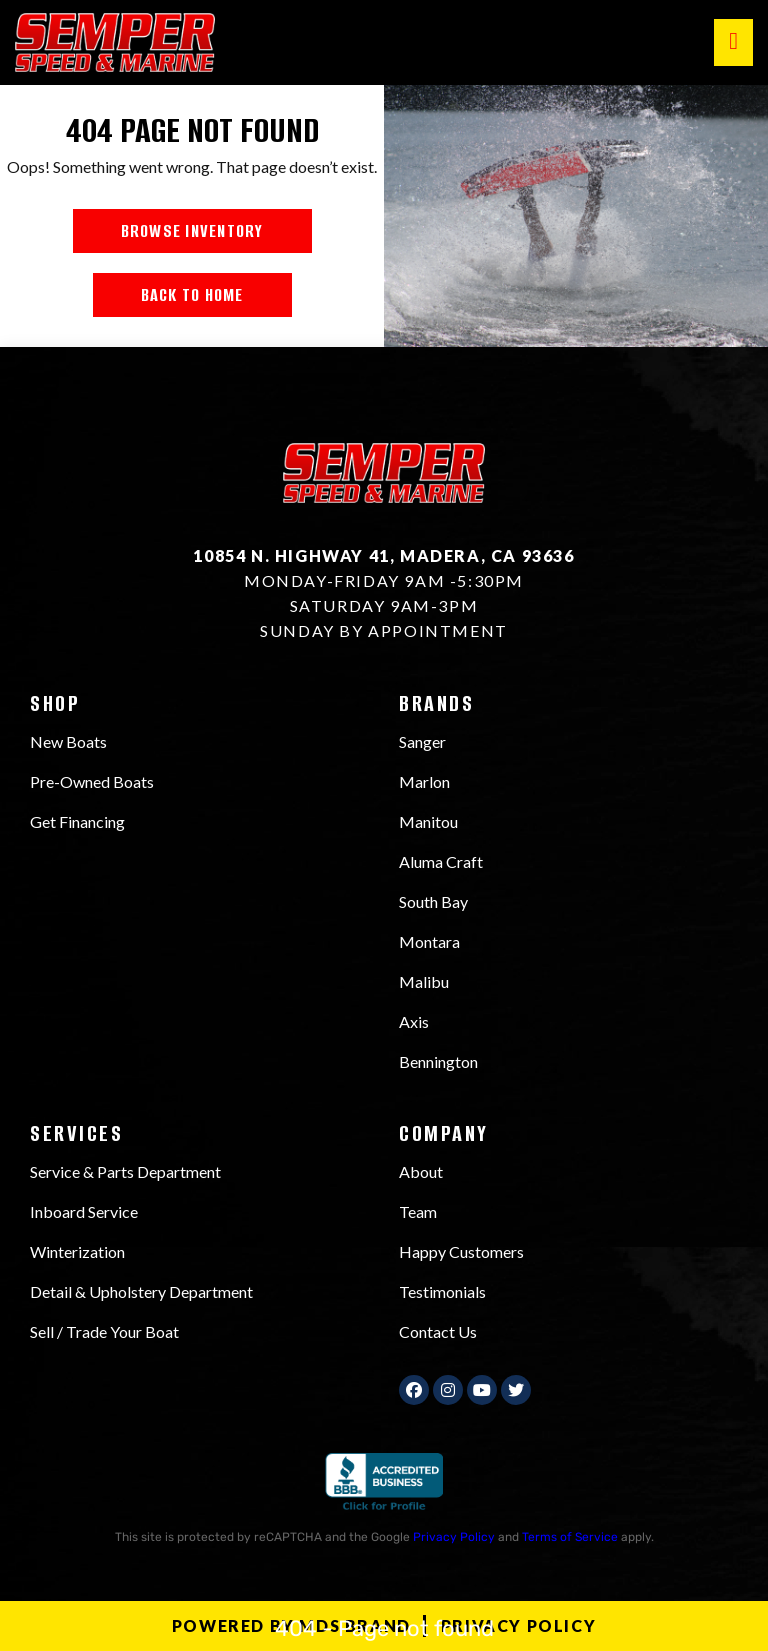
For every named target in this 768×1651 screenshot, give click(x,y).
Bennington (438, 1061)
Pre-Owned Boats (92, 781)
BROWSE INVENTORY (192, 231)
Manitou (428, 821)
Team (418, 1211)
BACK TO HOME (192, 295)
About (421, 1171)
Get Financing (77, 821)
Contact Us (438, 1331)
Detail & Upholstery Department (141, 1291)
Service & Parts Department (125, 1171)
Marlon (424, 781)
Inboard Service (84, 1211)
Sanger (422, 741)
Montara (429, 941)
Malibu (424, 981)
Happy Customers (461, 1251)
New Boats (68, 741)
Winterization (77, 1251)
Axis (414, 1021)
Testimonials (442, 1291)
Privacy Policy (454, 1537)
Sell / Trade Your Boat (104, 1331)
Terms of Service (570, 1537)
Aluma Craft (441, 861)
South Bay (433, 901)
